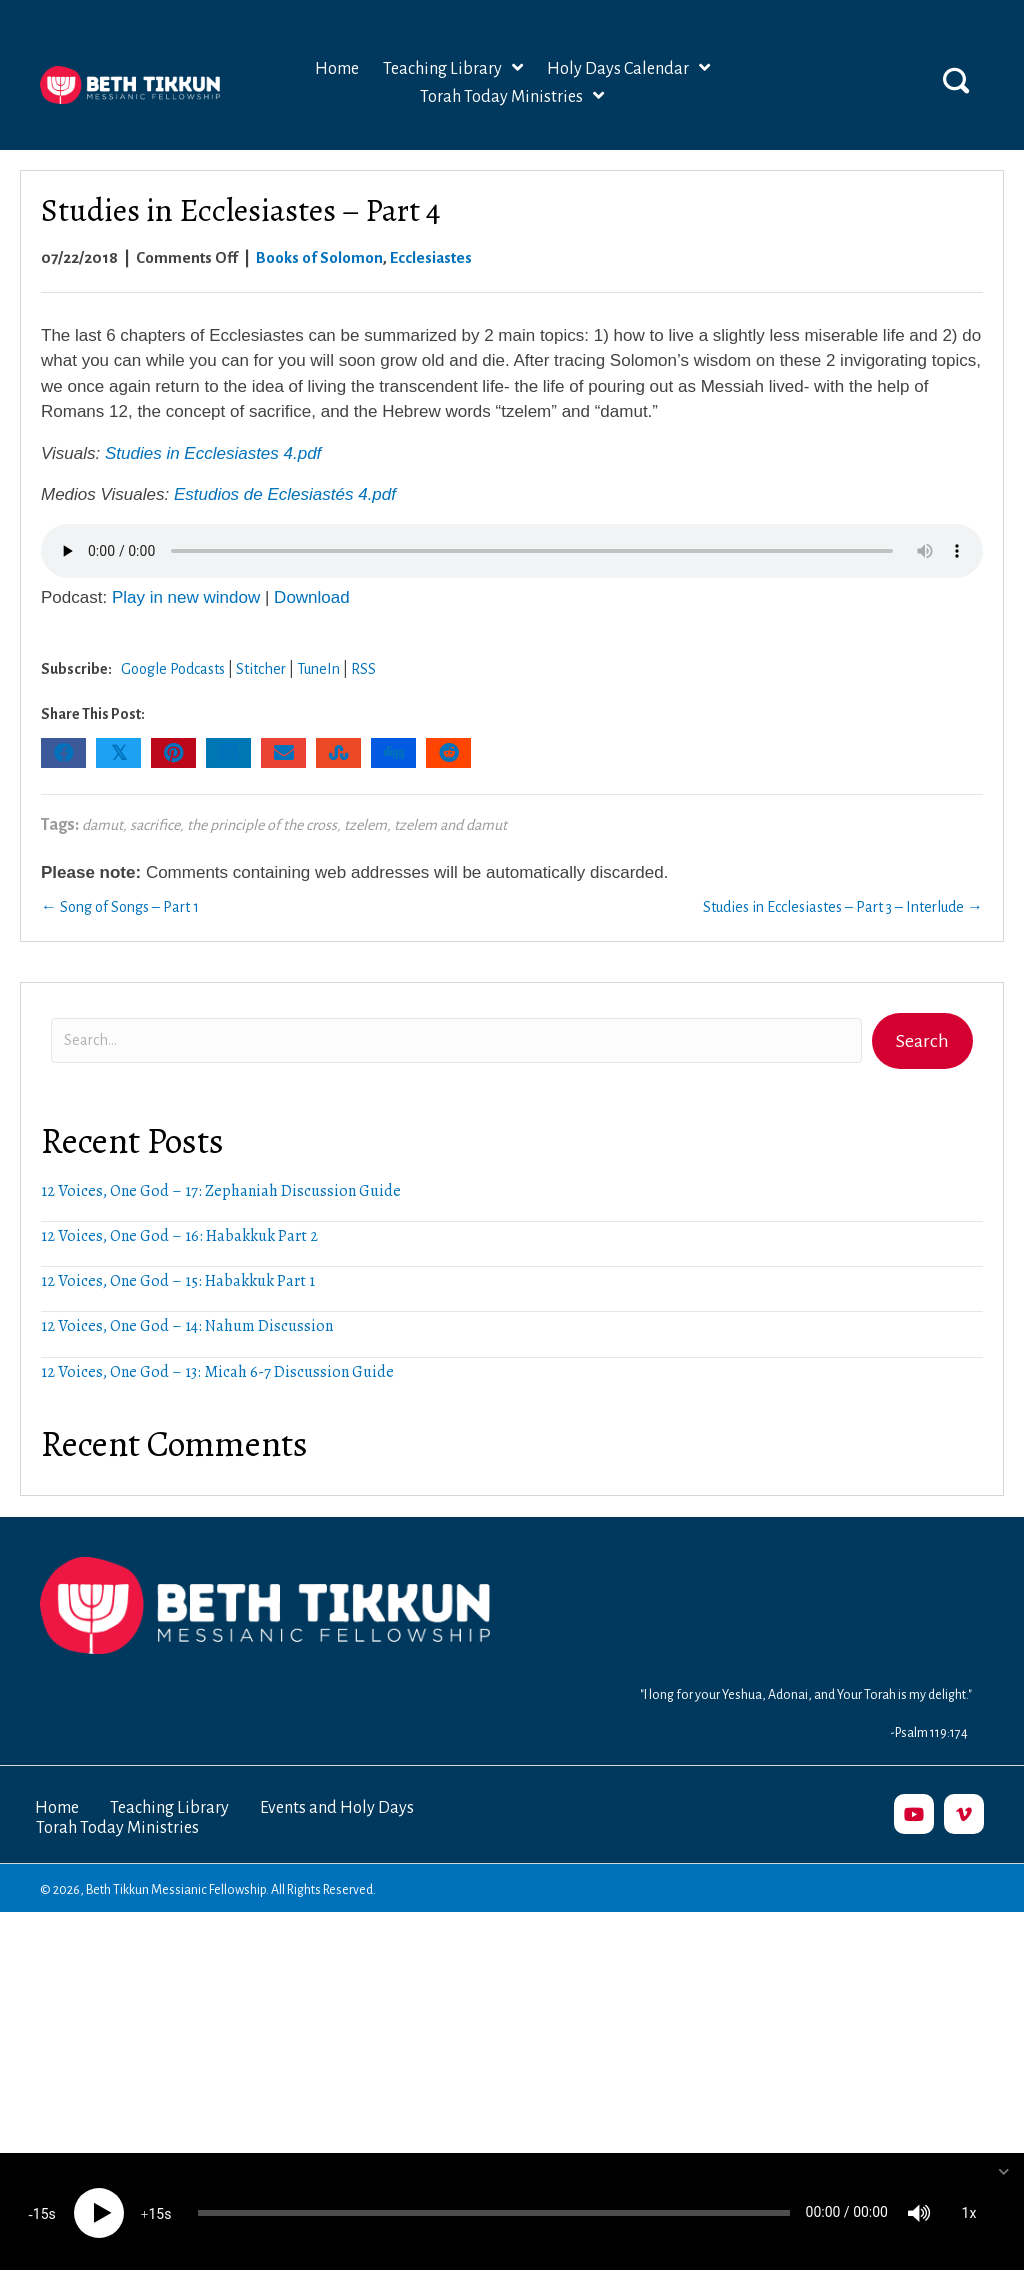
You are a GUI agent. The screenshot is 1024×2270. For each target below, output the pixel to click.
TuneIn (318, 669)
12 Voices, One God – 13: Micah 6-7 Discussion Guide (217, 1372)
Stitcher (261, 669)
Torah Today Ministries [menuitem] (117, 1828)
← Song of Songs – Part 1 (120, 907)
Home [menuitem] (57, 1808)
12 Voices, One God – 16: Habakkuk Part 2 (179, 1236)
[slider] (494, 2210)
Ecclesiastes (431, 257)
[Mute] (919, 2210)
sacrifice (155, 825)
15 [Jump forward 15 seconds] (156, 2211)
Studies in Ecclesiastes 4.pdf (213, 453)
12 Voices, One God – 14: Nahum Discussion (187, 1326)
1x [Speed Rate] (969, 2210)
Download (312, 597)
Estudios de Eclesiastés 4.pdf (285, 494)
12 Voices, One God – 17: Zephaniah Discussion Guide (221, 1191)
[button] (956, 80)
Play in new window (186, 597)
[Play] (99, 2210)
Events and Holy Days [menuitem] (337, 1808)
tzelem (365, 825)
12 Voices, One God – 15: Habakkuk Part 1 (178, 1281)
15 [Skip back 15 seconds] (41, 2211)
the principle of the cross (262, 825)
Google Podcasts (173, 669)
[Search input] (456, 1040)
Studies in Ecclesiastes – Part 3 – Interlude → (843, 907)
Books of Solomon (319, 257)
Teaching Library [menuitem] (169, 1808)
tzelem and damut (450, 825)
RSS (363, 669)
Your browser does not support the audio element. (512, 551)
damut (102, 825)
